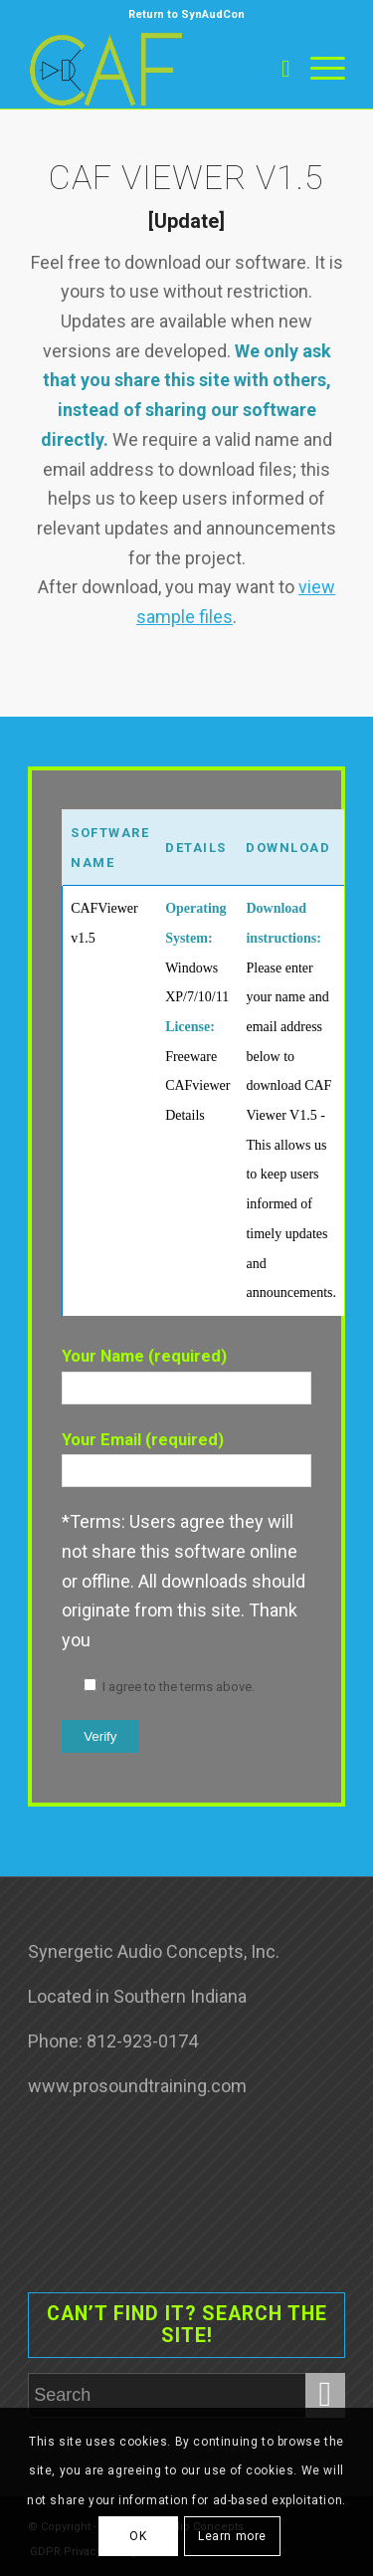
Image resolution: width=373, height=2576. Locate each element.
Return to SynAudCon (186, 14)
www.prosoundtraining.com (137, 2085)
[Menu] (317, 68)
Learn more (232, 2536)
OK (137, 2536)
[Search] (276, 68)
